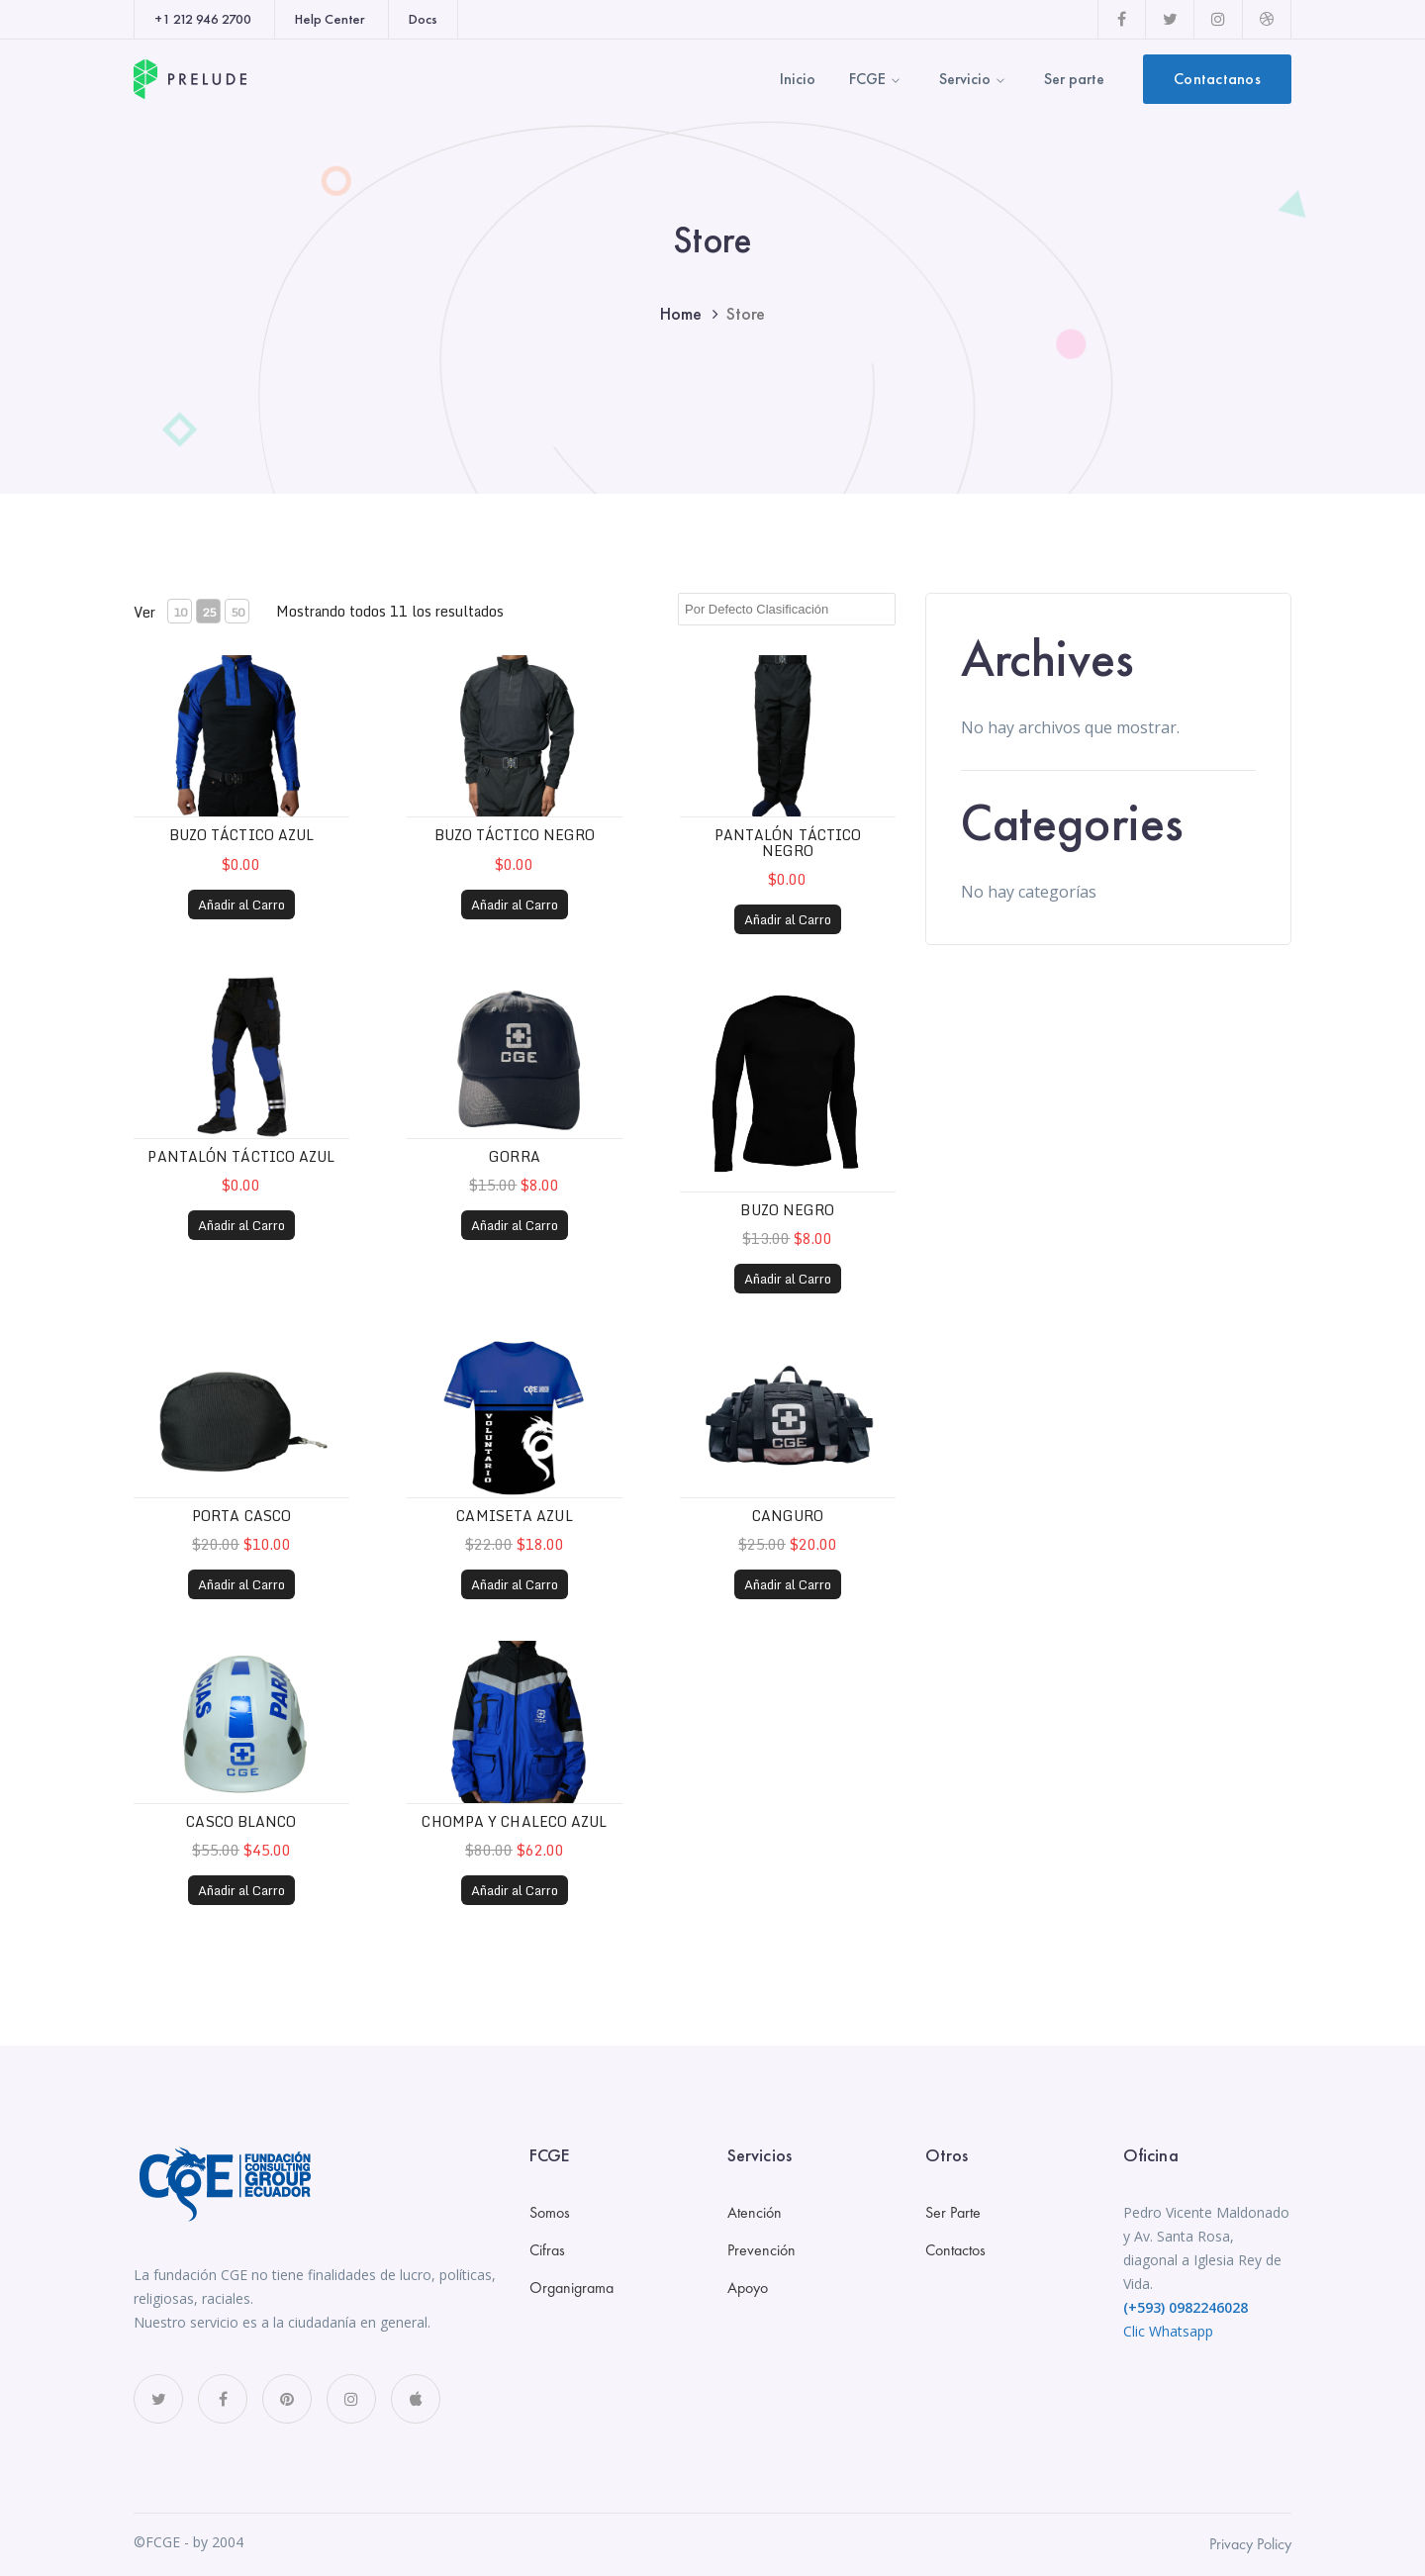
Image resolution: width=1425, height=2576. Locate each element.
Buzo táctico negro (515, 834)
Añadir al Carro (241, 904)
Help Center (330, 19)
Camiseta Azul (514, 1515)
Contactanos (1217, 78)
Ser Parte (953, 2212)
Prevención (761, 2250)
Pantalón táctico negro (788, 842)
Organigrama (571, 2287)
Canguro (788, 1515)
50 (237, 612)
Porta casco (241, 1515)
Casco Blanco (241, 1821)
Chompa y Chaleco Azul (514, 1821)
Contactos (955, 2250)
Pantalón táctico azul (240, 1156)
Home (681, 313)
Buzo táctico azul (242, 834)
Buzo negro (787, 1209)
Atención (754, 2212)
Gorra (514, 1156)
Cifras (547, 2250)
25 (209, 612)
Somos (549, 2212)
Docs (423, 19)
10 (180, 612)
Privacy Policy (1250, 2543)
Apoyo (747, 2287)
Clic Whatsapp (1168, 2331)
